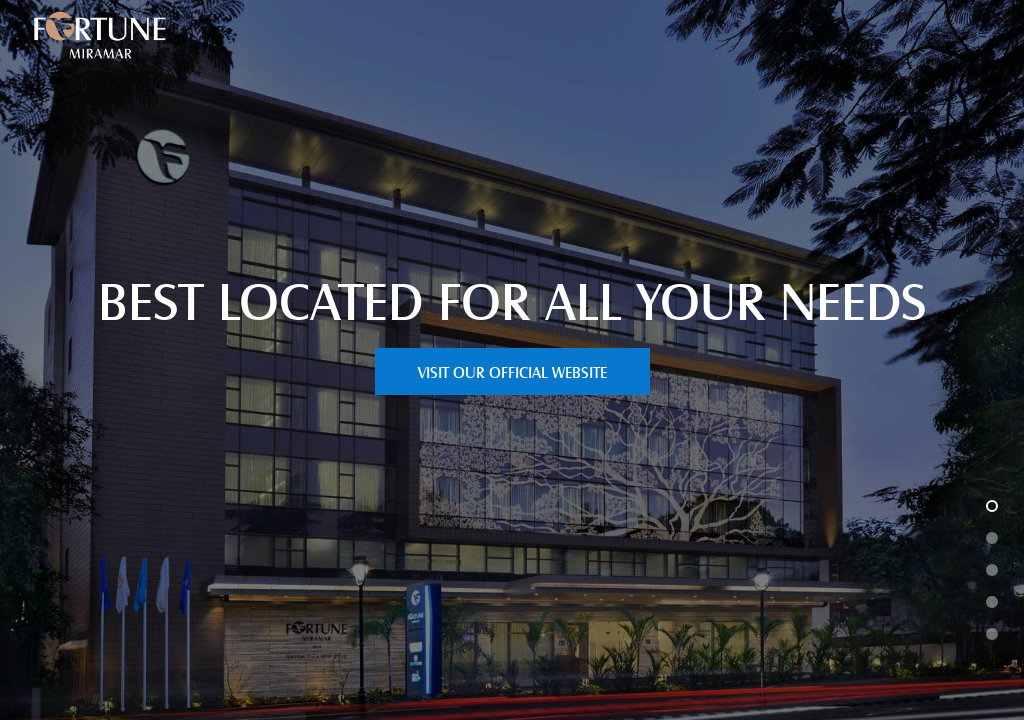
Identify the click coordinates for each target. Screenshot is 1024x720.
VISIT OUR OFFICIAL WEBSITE (512, 371)
